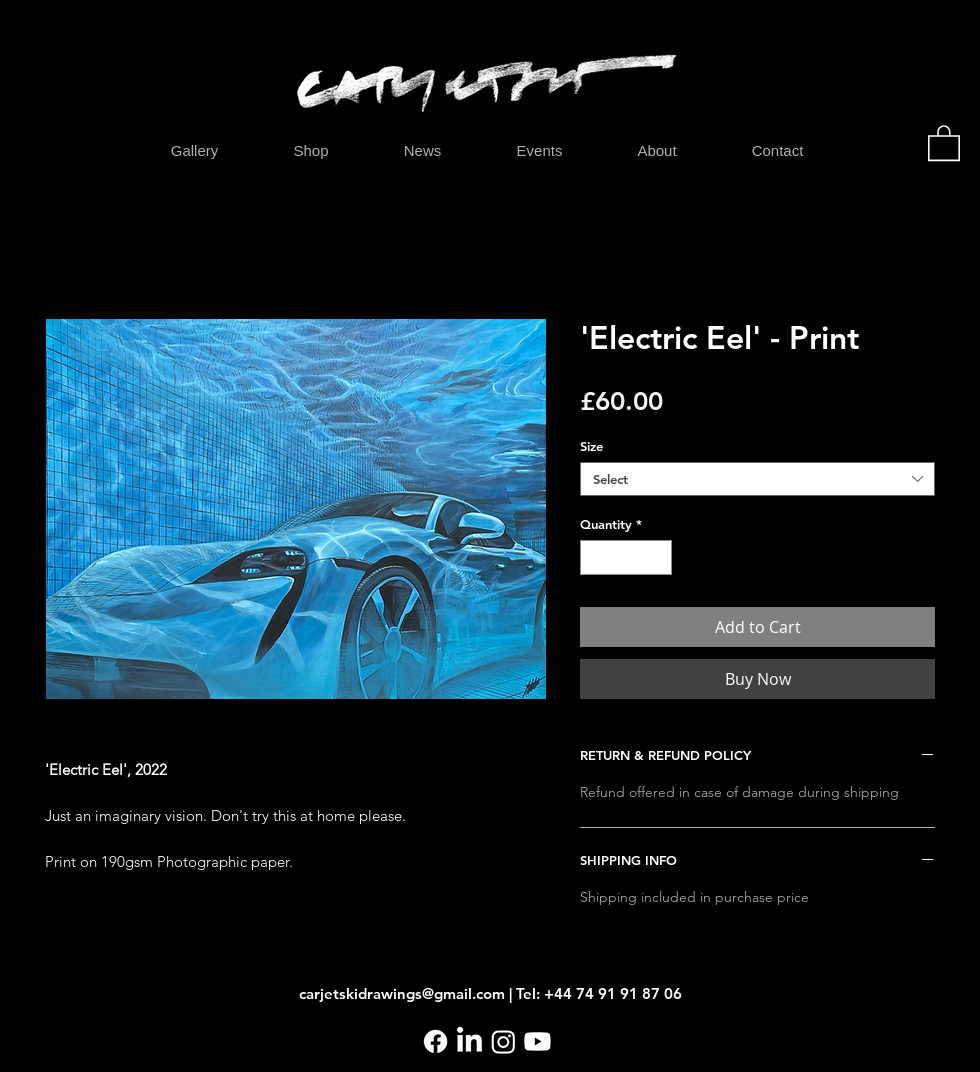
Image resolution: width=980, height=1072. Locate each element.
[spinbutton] (626, 558)
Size (591, 446)
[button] (944, 142)
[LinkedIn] (469, 1041)
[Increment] (658, 558)
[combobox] (757, 479)
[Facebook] (435, 1041)
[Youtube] (537, 1041)
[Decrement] (595, 558)
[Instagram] (503, 1041)
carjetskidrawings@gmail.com (402, 993)
